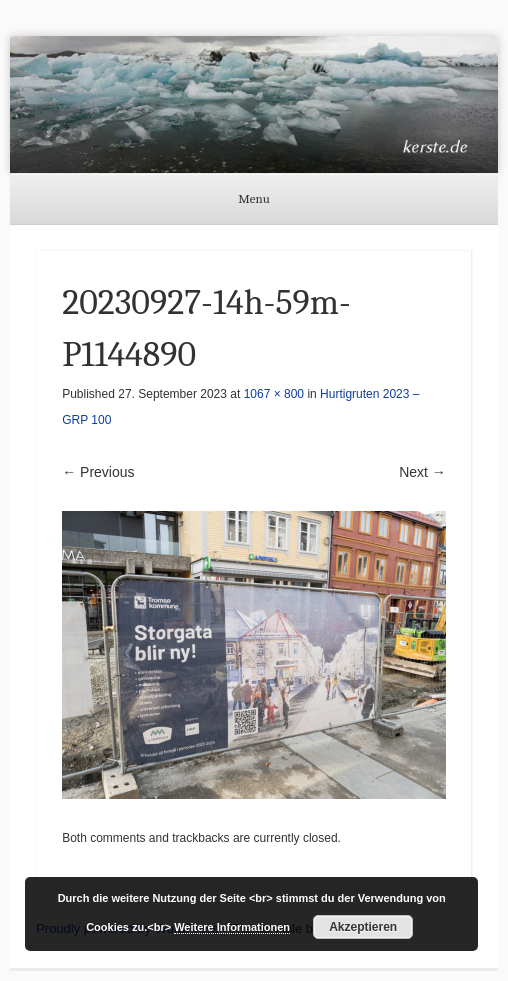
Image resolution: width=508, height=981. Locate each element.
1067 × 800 (274, 394)
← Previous (98, 472)
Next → (422, 472)
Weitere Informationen (232, 927)
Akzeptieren (363, 927)
